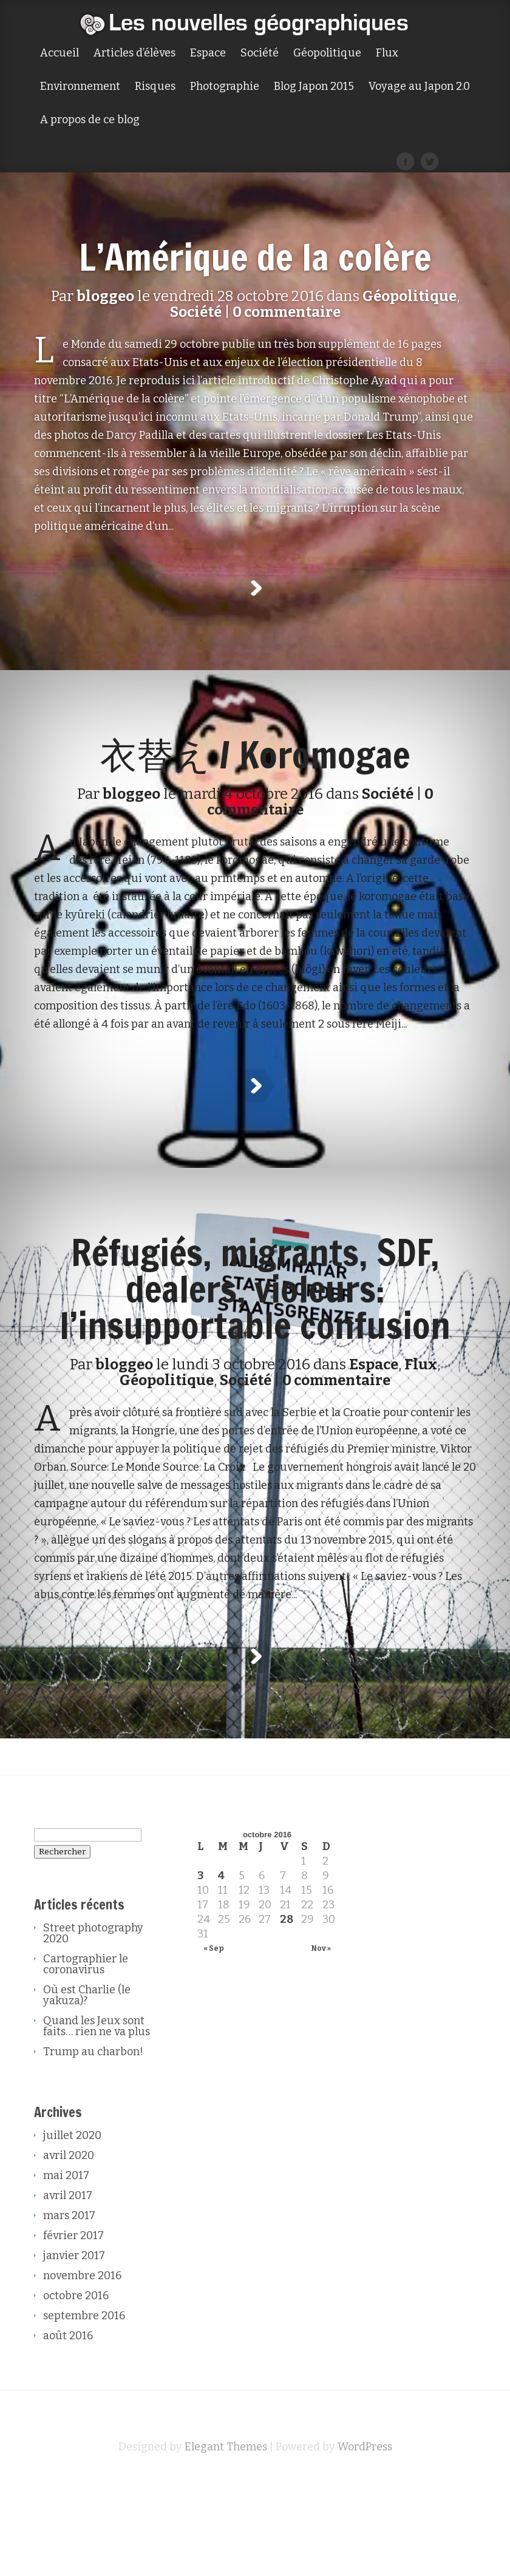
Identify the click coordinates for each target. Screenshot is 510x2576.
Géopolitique (327, 53)
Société (259, 53)
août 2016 (68, 2426)
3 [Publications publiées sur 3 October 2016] (200, 1966)
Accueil (59, 53)
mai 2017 (66, 2266)
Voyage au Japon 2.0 (419, 87)
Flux (387, 53)
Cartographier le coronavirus (85, 2055)
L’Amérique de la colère (255, 257)
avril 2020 (68, 2246)
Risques (155, 87)
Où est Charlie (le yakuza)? (87, 2086)
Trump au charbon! (93, 2142)
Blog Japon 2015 (314, 87)
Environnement (80, 87)
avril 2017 (67, 2286)
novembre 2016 (82, 2366)
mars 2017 (69, 2306)
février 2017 (73, 2326)
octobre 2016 (76, 2386)
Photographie (224, 87)
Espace (208, 53)
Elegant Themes (226, 2537)
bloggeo (105, 296)
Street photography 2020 (93, 2024)
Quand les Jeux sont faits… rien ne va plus (96, 2117)
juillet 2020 (72, 2226)
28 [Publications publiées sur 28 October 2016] (286, 2010)
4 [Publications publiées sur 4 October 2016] (221, 1966)
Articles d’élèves (134, 53)
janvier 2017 (74, 2346)
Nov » (321, 2039)
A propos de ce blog (90, 120)
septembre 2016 (84, 2406)
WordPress (365, 2537)
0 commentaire (287, 311)
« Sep (213, 2039)
